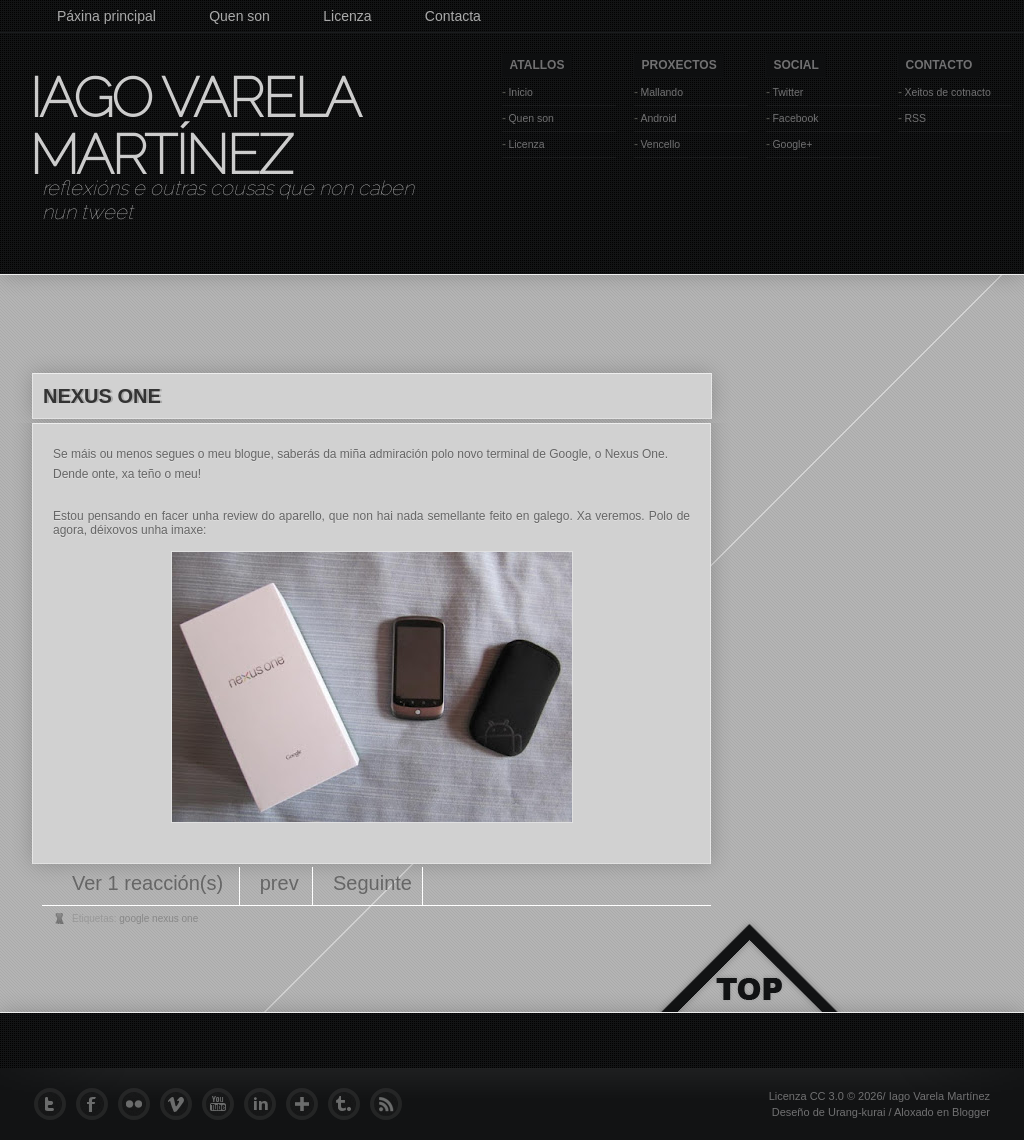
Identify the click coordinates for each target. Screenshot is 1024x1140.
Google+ (792, 144)
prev (279, 883)
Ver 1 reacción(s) (150, 883)
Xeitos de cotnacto (947, 92)
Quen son (239, 16)
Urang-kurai (856, 1112)
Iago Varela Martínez (193, 126)
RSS (915, 118)
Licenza (347, 16)
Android (658, 118)
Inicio (520, 92)
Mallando (661, 92)
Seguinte (372, 883)
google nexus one (158, 918)
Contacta (453, 16)
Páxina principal (106, 16)
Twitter (787, 92)
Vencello (660, 144)
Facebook (795, 118)
